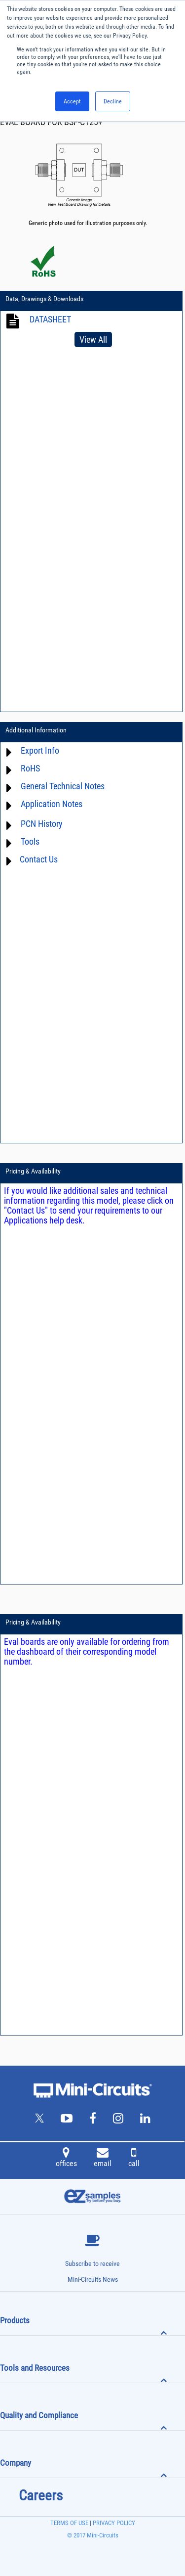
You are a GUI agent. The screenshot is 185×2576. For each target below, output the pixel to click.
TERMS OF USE (69, 2523)
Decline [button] (113, 101)
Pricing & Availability (33, 1171)
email (102, 2158)
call (134, 2158)
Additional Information (36, 730)
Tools (30, 841)
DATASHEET (50, 319)
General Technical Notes (63, 786)
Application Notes (51, 804)
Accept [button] (72, 101)
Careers (41, 2495)
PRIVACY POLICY (113, 2523)
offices (66, 2158)
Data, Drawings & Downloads (44, 299)
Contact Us (39, 859)
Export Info (40, 750)
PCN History (42, 823)
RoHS (30, 768)
